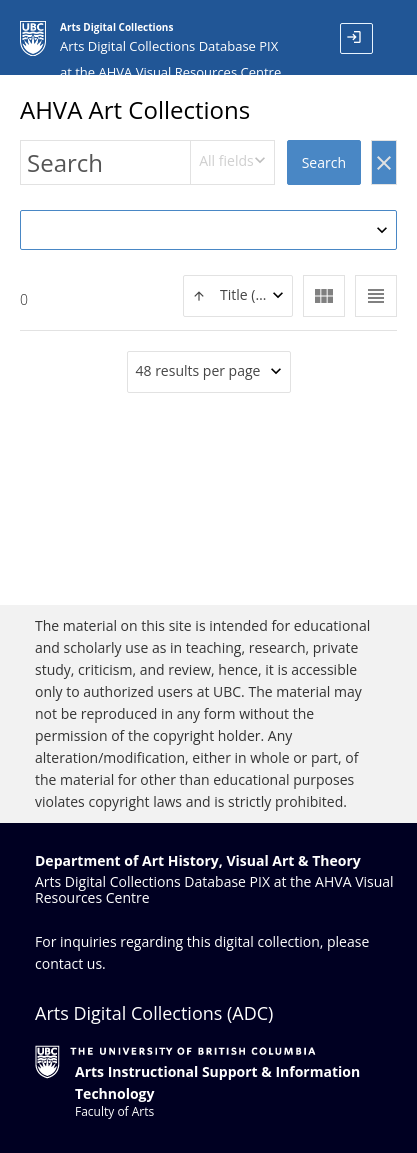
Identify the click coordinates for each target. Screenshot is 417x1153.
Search (324, 162)
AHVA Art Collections (135, 109)
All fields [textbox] (226, 160)
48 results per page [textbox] (198, 370)
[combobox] (232, 162)
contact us (68, 963)
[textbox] (238, 295)
